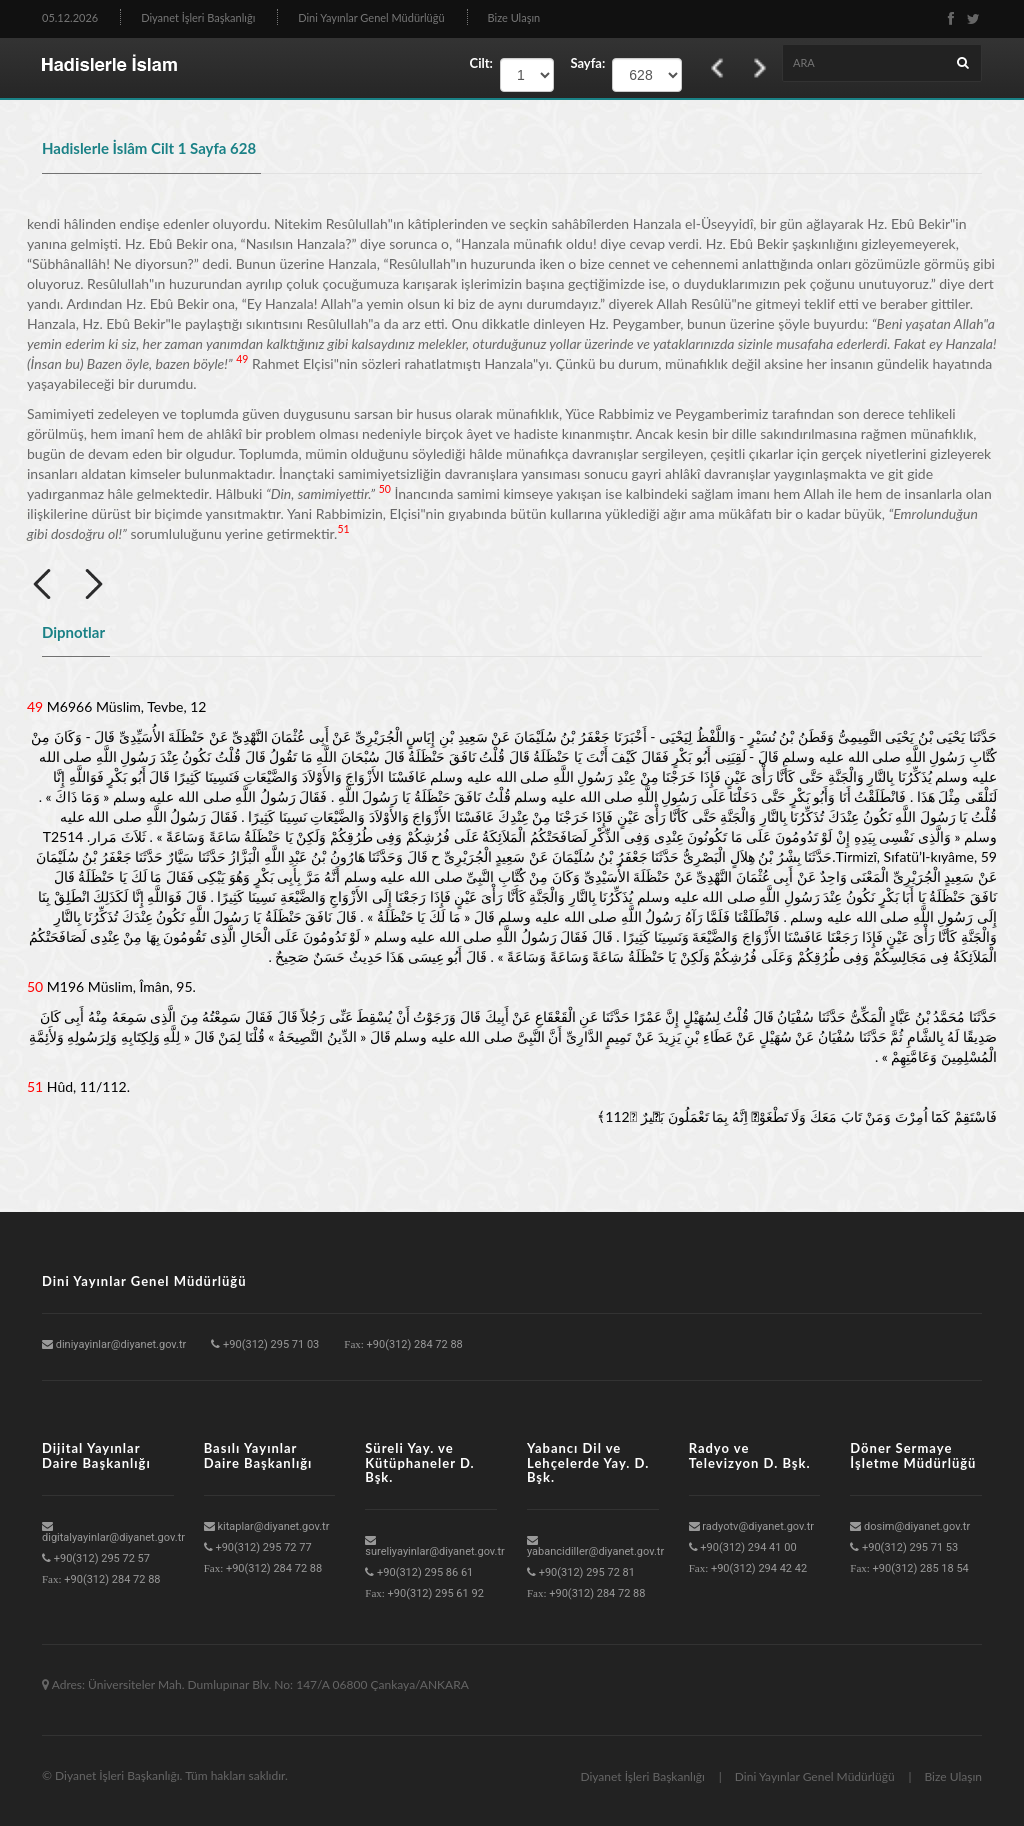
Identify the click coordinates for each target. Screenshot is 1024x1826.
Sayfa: (583, 63)
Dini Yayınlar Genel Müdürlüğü (371, 17)
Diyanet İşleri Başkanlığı (198, 17)
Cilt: (481, 63)
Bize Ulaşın (514, 17)
